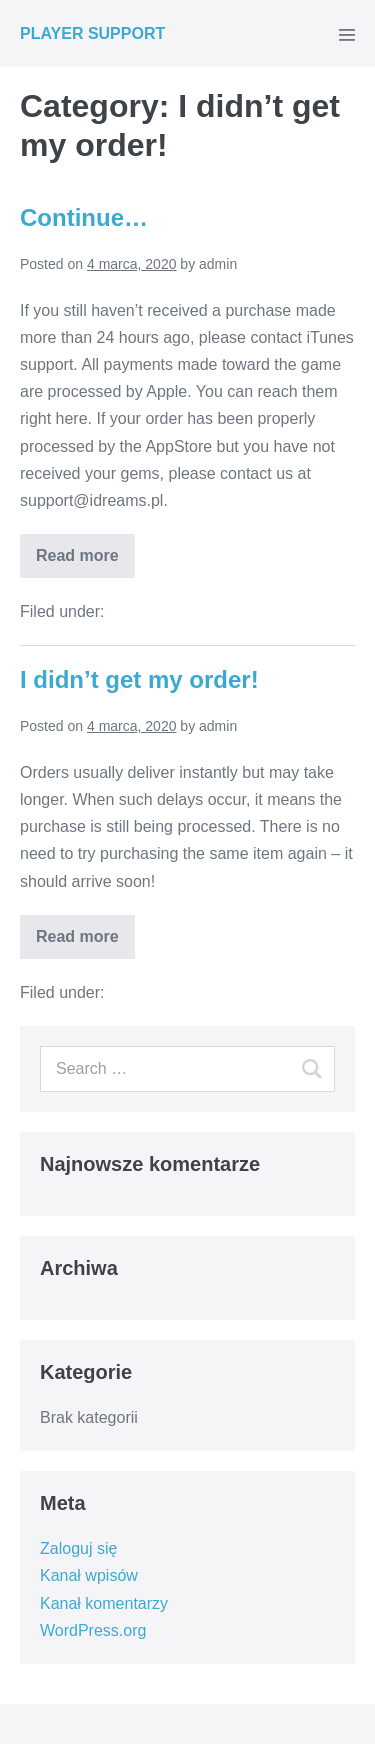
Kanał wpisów (89, 1575)
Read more (77, 555)
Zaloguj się (78, 1548)
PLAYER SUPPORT (92, 33)
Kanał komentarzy (104, 1603)
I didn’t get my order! (139, 679)
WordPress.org (93, 1630)
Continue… (84, 217)
